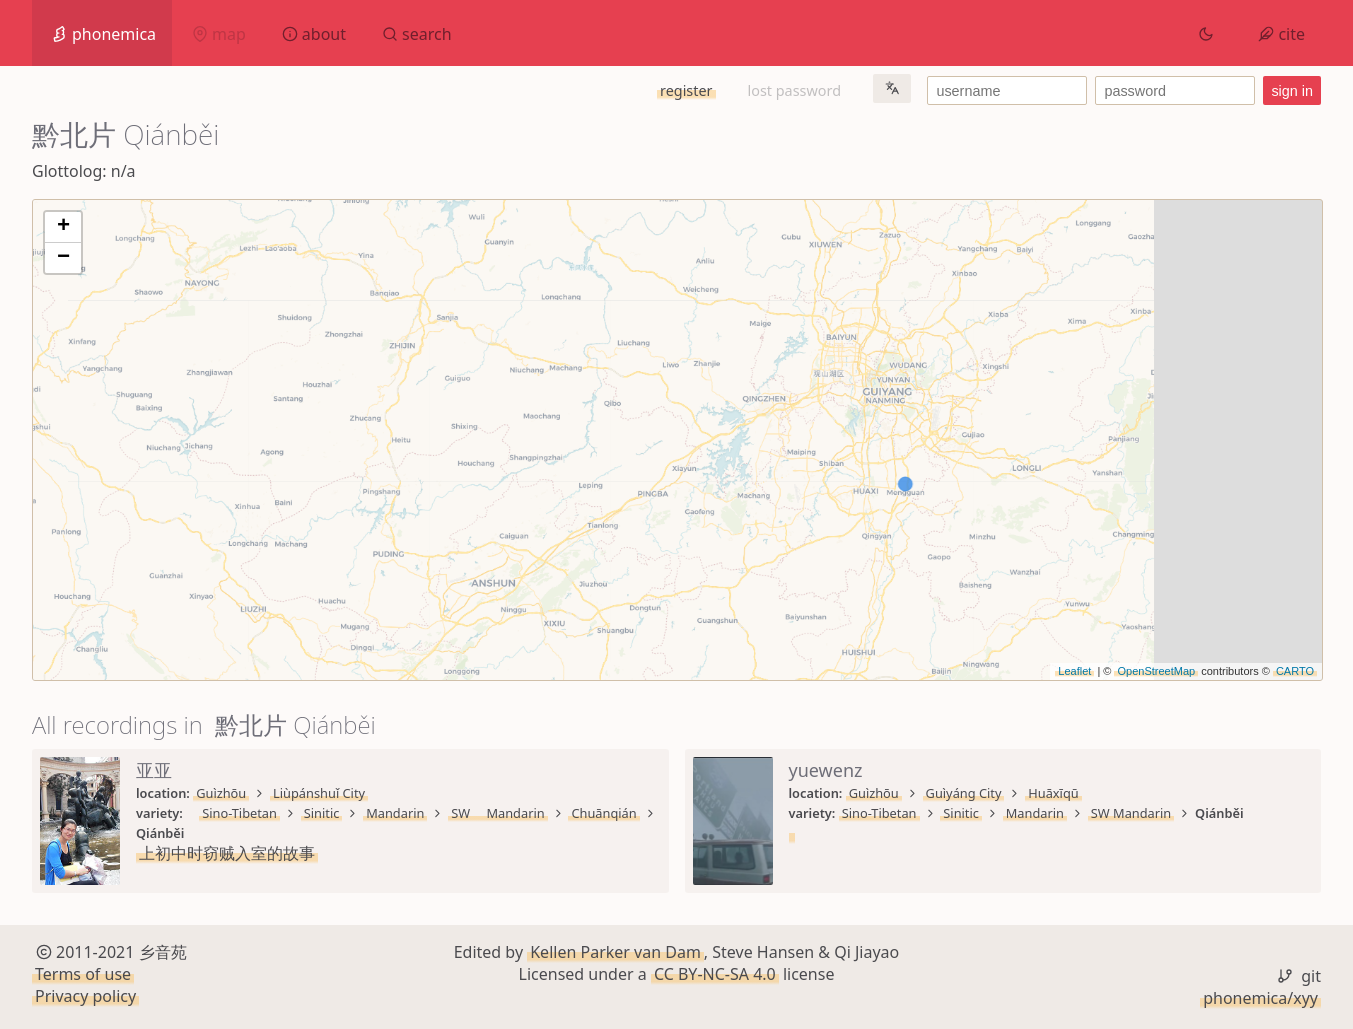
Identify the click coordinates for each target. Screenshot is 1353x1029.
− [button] (63, 258)
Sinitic (322, 813)
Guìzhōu (221, 793)
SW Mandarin (497, 813)
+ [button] (63, 227)
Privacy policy (85, 997)
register (686, 90)
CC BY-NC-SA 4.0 (715, 974)
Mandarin (395, 813)
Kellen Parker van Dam (615, 952)
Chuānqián (603, 813)
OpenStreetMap (1156, 671)
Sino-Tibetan (239, 813)
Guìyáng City (964, 793)
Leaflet (1074, 671)
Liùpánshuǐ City (319, 793)
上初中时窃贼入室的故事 (227, 853)
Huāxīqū (1053, 793)
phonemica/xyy (1260, 998)
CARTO (1295, 671)
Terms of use (83, 974)
